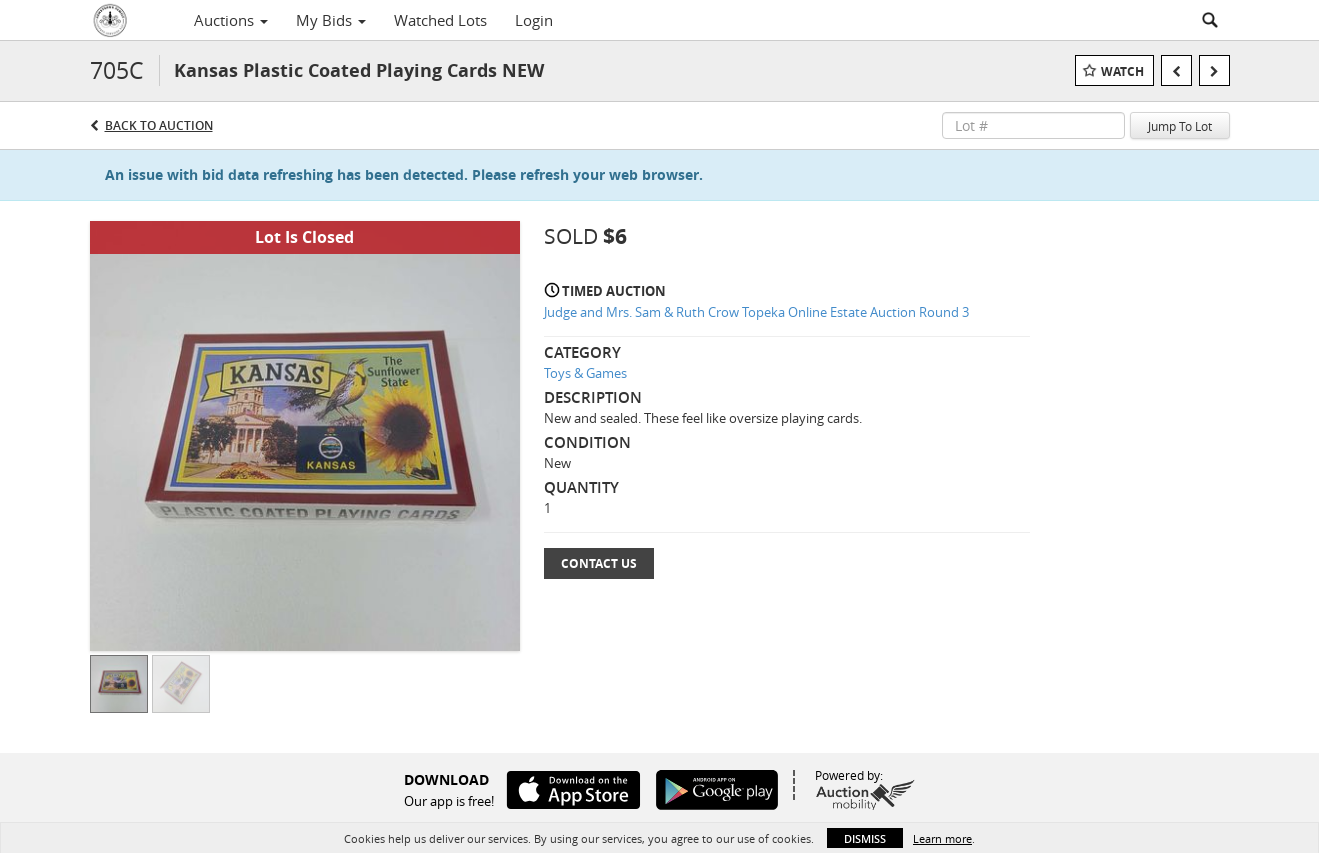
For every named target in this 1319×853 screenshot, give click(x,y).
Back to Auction (159, 125)
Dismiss (865, 838)
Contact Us (599, 563)
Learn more (942, 838)
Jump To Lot (1180, 126)
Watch (1122, 71)
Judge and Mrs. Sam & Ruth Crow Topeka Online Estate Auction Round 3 (756, 312)
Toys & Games (585, 373)
